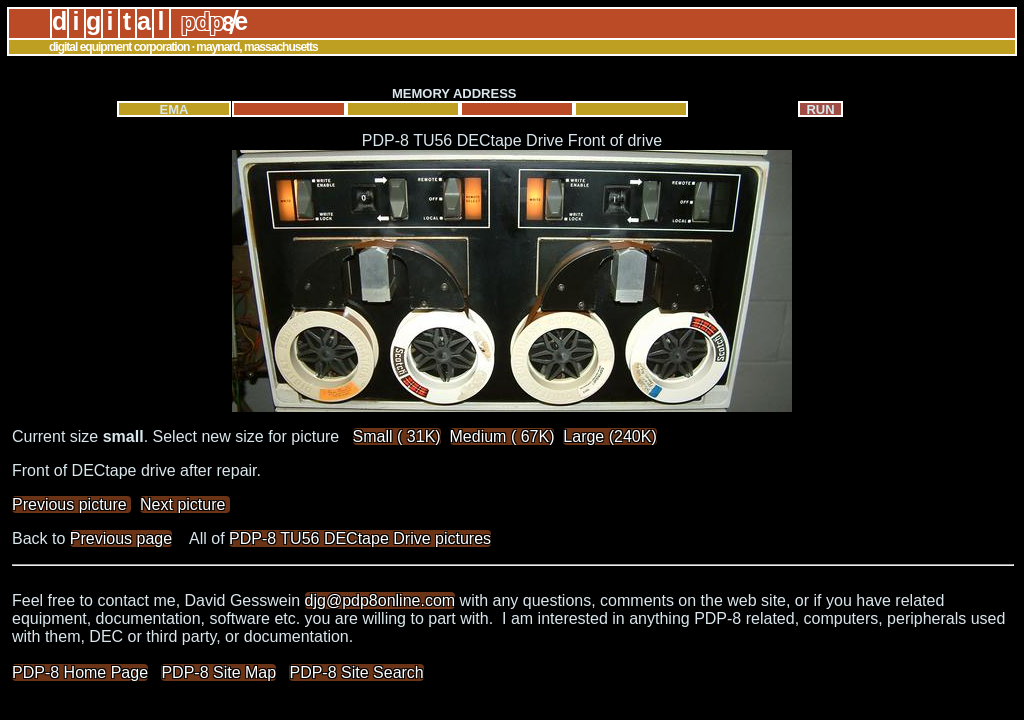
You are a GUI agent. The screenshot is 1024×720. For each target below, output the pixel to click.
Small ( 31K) (397, 436)
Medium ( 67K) (502, 436)
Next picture (185, 504)
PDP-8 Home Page (80, 672)
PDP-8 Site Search (356, 672)
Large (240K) (609, 436)
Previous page (121, 538)
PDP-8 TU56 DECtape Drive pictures (360, 538)
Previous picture (71, 504)
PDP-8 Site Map (218, 672)
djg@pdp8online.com (380, 600)
